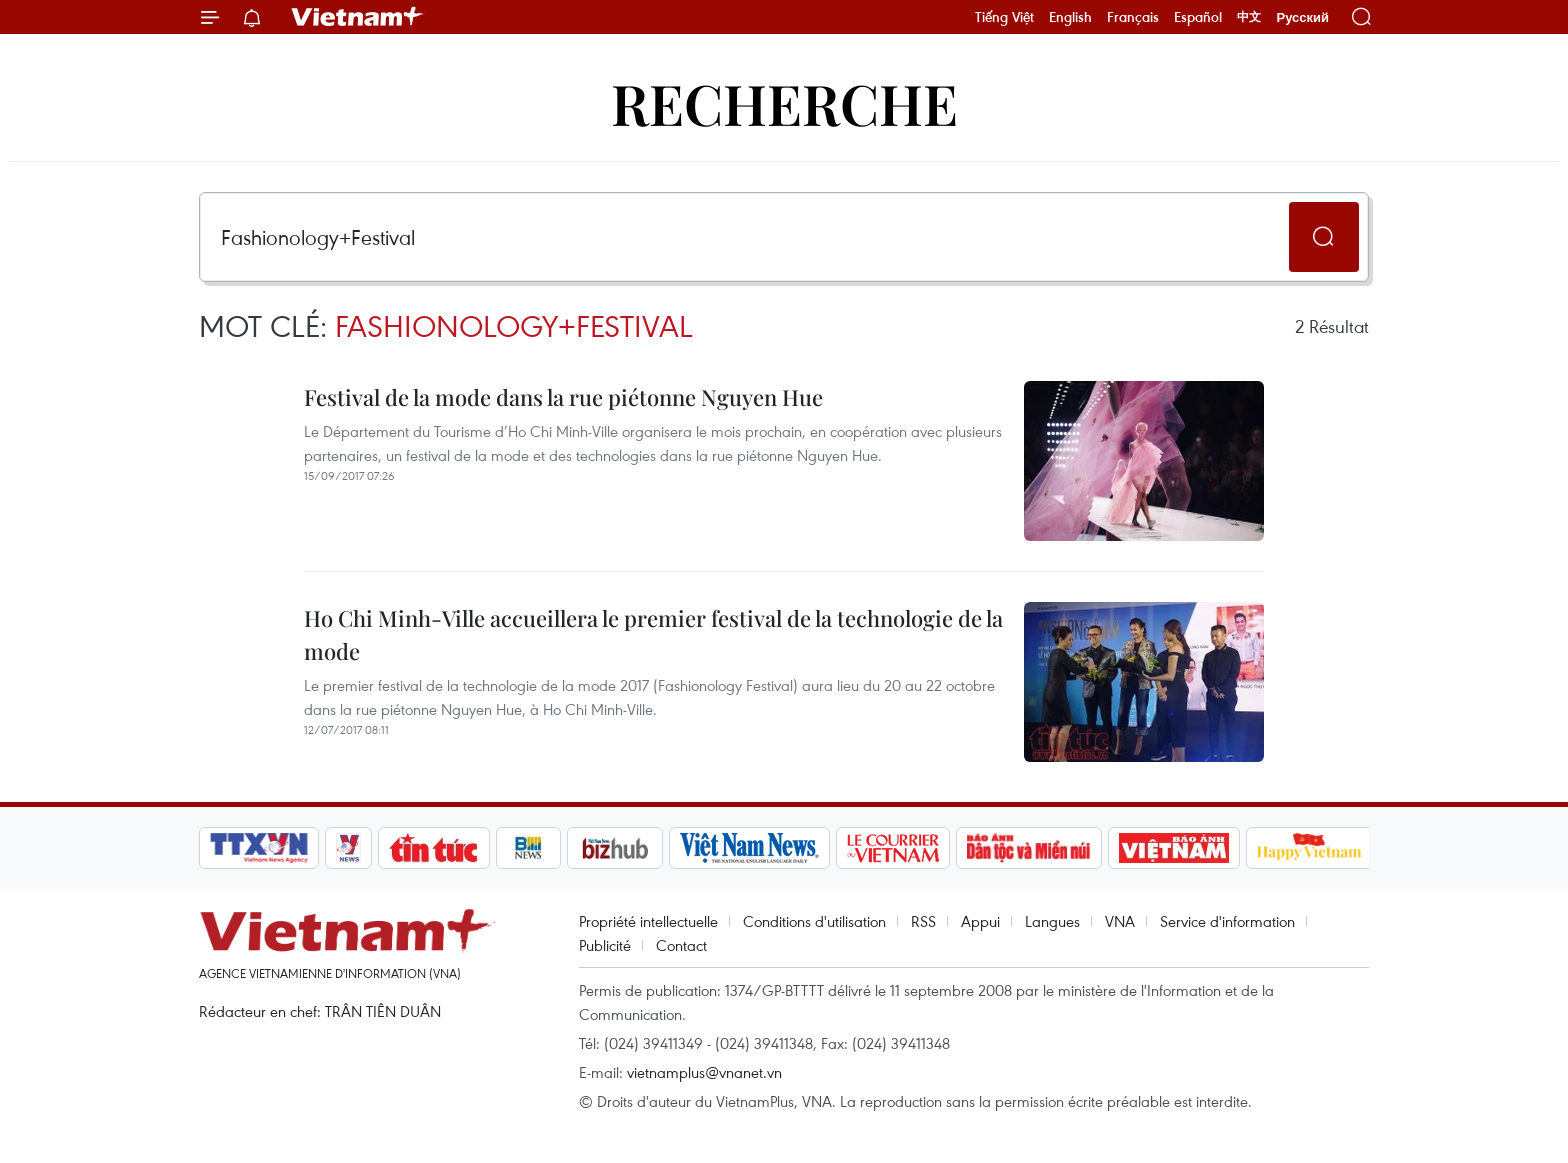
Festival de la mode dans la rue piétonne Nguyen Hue (563, 397)
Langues (1052, 921)
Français (1133, 17)
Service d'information (1227, 921)
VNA (1120, 921)
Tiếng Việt (1004, 17)
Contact (681, 945)
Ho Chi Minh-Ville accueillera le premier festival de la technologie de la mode (653, 634)
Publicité (605, 945)
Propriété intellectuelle (648, 921)
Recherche (784, 102)
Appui (980, 921)
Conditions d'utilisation (814, 921)
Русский (1302, 17)
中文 (1249, 17)
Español (1198, 17)
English (1070, 17)
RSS (923, 921)
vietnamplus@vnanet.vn (704, 1072)
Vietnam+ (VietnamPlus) (358, 17)
